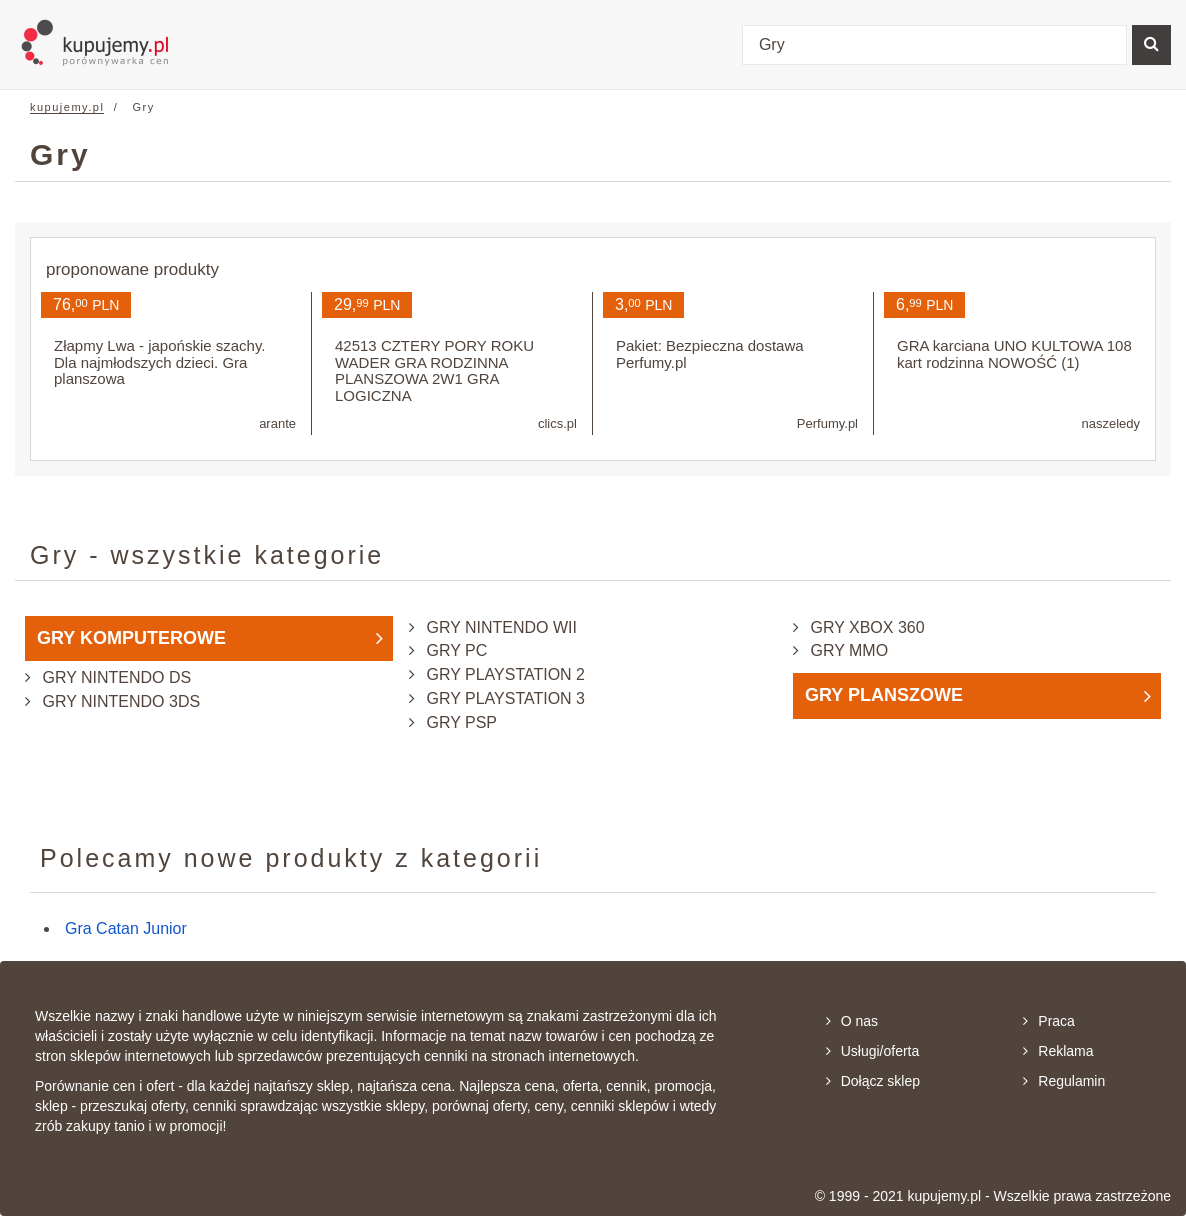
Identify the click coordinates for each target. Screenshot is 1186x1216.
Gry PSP (459, 722)
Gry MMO (847, 650)
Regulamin (1064, 1081)
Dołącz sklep (873, 1081)
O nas (852, 1021)
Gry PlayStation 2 (503, 674)
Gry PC (454, 650)
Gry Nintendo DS (114, 677)
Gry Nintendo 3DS (119, 701)
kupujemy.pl (67, 107)
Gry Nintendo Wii (499, 627)
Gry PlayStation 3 (503, 698)
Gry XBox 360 (865, 627)
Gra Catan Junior (126, 928)
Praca (1049, 1021)
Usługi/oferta (873, 1051)
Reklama (1058, 1051)
